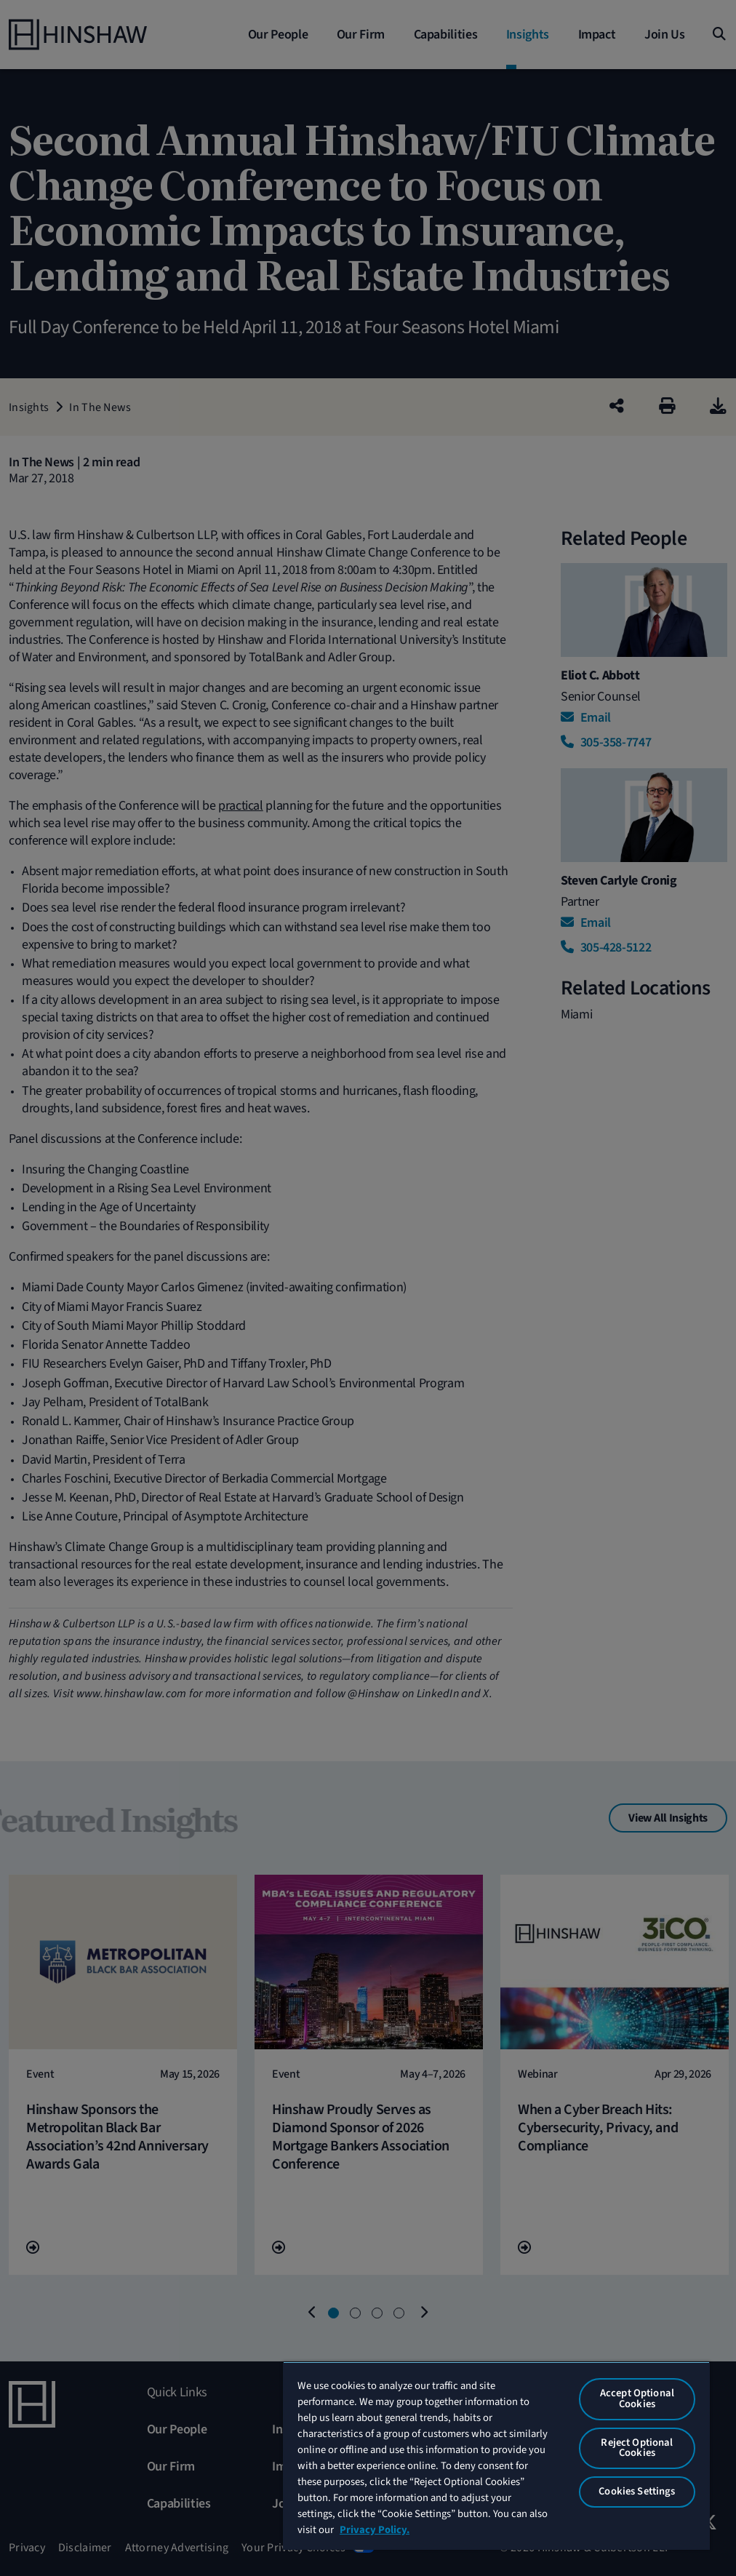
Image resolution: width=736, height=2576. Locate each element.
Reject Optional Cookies (637, 2448)
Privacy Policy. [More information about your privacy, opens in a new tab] (374, 2529)
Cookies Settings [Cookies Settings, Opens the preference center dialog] (637, 2491)
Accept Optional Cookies (637, 2398)
